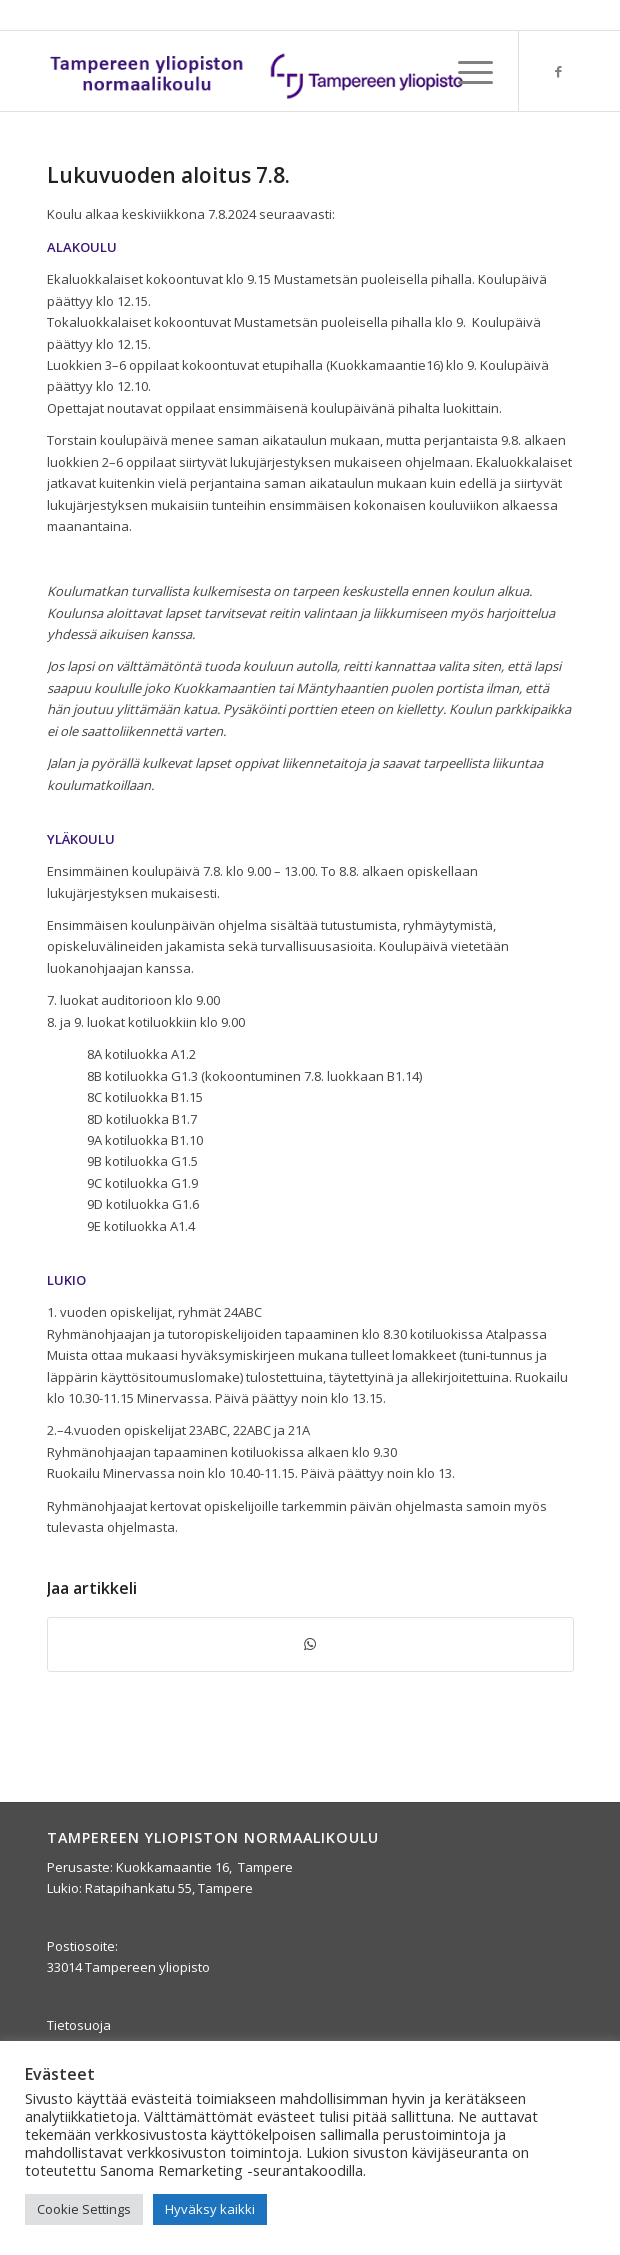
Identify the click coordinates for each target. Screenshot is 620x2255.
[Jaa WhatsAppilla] (310, 1644)
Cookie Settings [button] (84, 2209)
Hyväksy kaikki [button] (210, 2209)
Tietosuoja (79, 2025)
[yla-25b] (258, 71)
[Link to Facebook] (559, 71)
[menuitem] (465, 71)
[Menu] (465, 71)
